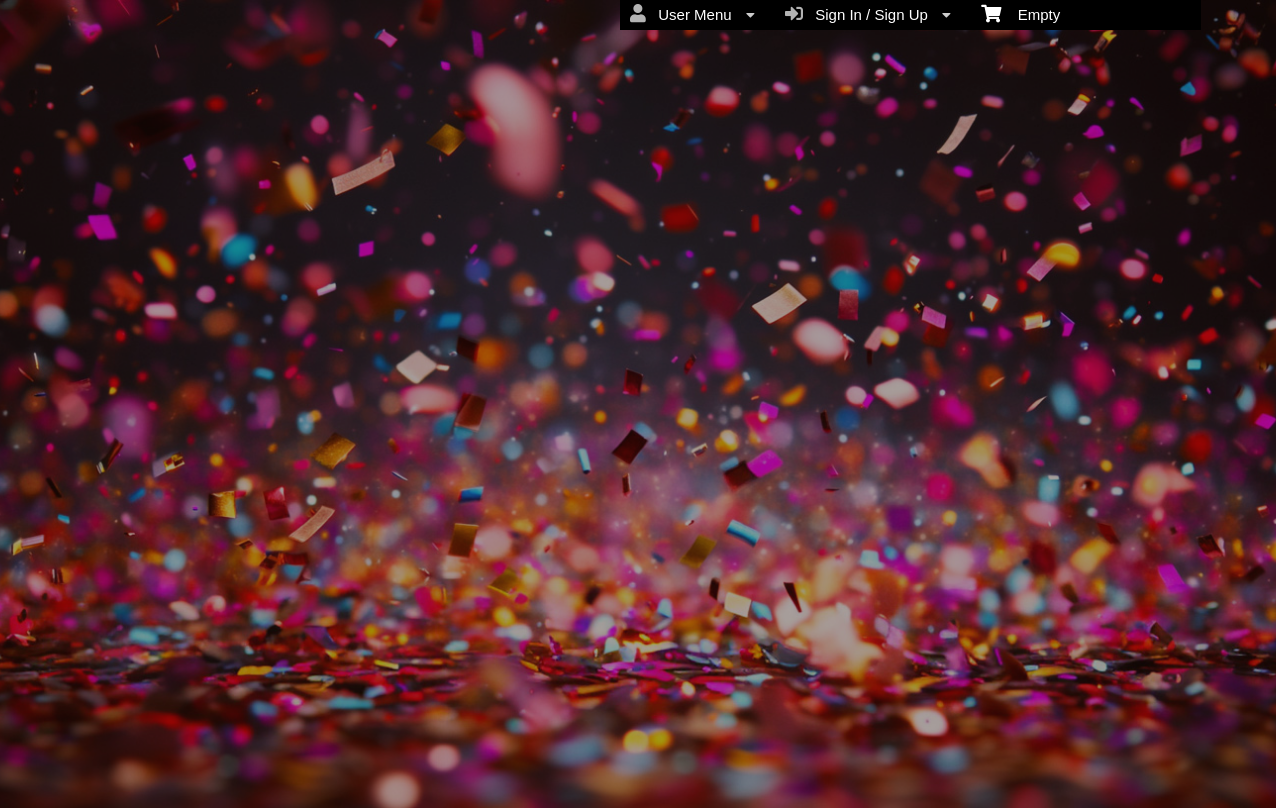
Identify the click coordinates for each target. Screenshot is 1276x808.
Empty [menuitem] (1020, 13)
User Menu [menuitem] (692, 14)
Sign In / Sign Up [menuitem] (868, 14)
